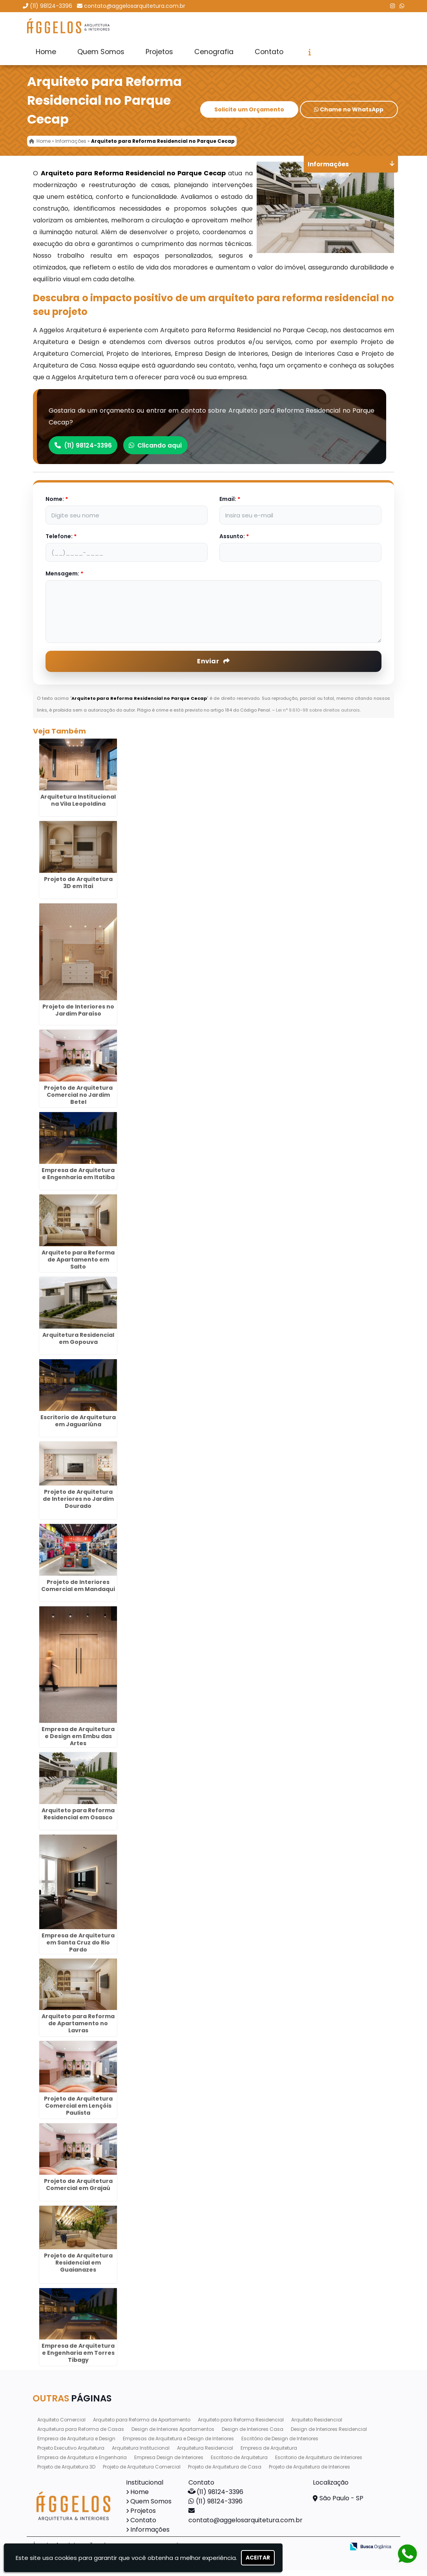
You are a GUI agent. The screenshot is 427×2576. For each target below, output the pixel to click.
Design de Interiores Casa (252, 2435)
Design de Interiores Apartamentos (172, 2435)
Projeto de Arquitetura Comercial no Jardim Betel (78, 1101)
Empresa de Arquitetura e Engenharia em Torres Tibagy (78, 2359)
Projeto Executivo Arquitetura (70, 2453)
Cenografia (214, 51)
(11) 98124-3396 (51, 6)
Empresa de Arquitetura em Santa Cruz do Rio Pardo (78, 1948)
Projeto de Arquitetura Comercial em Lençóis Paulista (78, 2112)
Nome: (57, 505)
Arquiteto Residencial (316, 2425)
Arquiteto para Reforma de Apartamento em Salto (78, 1265)
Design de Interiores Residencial (329, 2435)
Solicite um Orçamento (249, 116)
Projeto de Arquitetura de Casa (224, 2472)
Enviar (213, 667)
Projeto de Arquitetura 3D (66, 2472)
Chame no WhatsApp (348, 116)
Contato (269, 51)
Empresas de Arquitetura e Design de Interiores (178, 2444)
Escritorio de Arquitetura (239, 2463)
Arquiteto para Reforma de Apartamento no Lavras (78, 2029)
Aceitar (258, 2557)
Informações (150, 2535)
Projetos (159, 51)
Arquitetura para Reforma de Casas (80, 2435)
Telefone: (61, 542)
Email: (229, 505)
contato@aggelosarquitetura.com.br (134, 6)
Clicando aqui (165, 451)
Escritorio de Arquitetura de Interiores (318, 2463)
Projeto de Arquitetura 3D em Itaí (78, 888)
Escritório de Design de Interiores (279, 2444)
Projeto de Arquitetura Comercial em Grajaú (78, 2190)
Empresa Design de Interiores (168, 2463)
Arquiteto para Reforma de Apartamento (141, 2425)
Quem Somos (100, 51)
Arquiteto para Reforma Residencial (241, 2425)
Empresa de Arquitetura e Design (76, 2444)
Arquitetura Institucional (141, 2453)
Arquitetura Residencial (205, 2453)
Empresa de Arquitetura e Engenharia (82, 2463)
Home (46, 51)
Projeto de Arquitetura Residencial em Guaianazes (78, 2268)
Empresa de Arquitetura (269, 2453)
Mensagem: (64, 579)
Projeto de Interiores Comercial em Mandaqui (78, 1591)
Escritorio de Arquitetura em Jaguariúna (78, 1426)
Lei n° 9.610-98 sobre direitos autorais (318, 716)
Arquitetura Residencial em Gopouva (78, 1344)
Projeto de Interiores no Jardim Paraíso (78, 1016)
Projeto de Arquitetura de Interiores (309, 2472)
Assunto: (234, 542)
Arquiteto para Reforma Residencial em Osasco (78, 1819)
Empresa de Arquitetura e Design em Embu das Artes (78, 1742)
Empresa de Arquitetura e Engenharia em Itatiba (78, 1179)
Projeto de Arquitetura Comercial (142, 2472)
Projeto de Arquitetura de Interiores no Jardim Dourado (78, 1505)
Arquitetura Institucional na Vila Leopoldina (78, 806)
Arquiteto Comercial (61, 2425)
